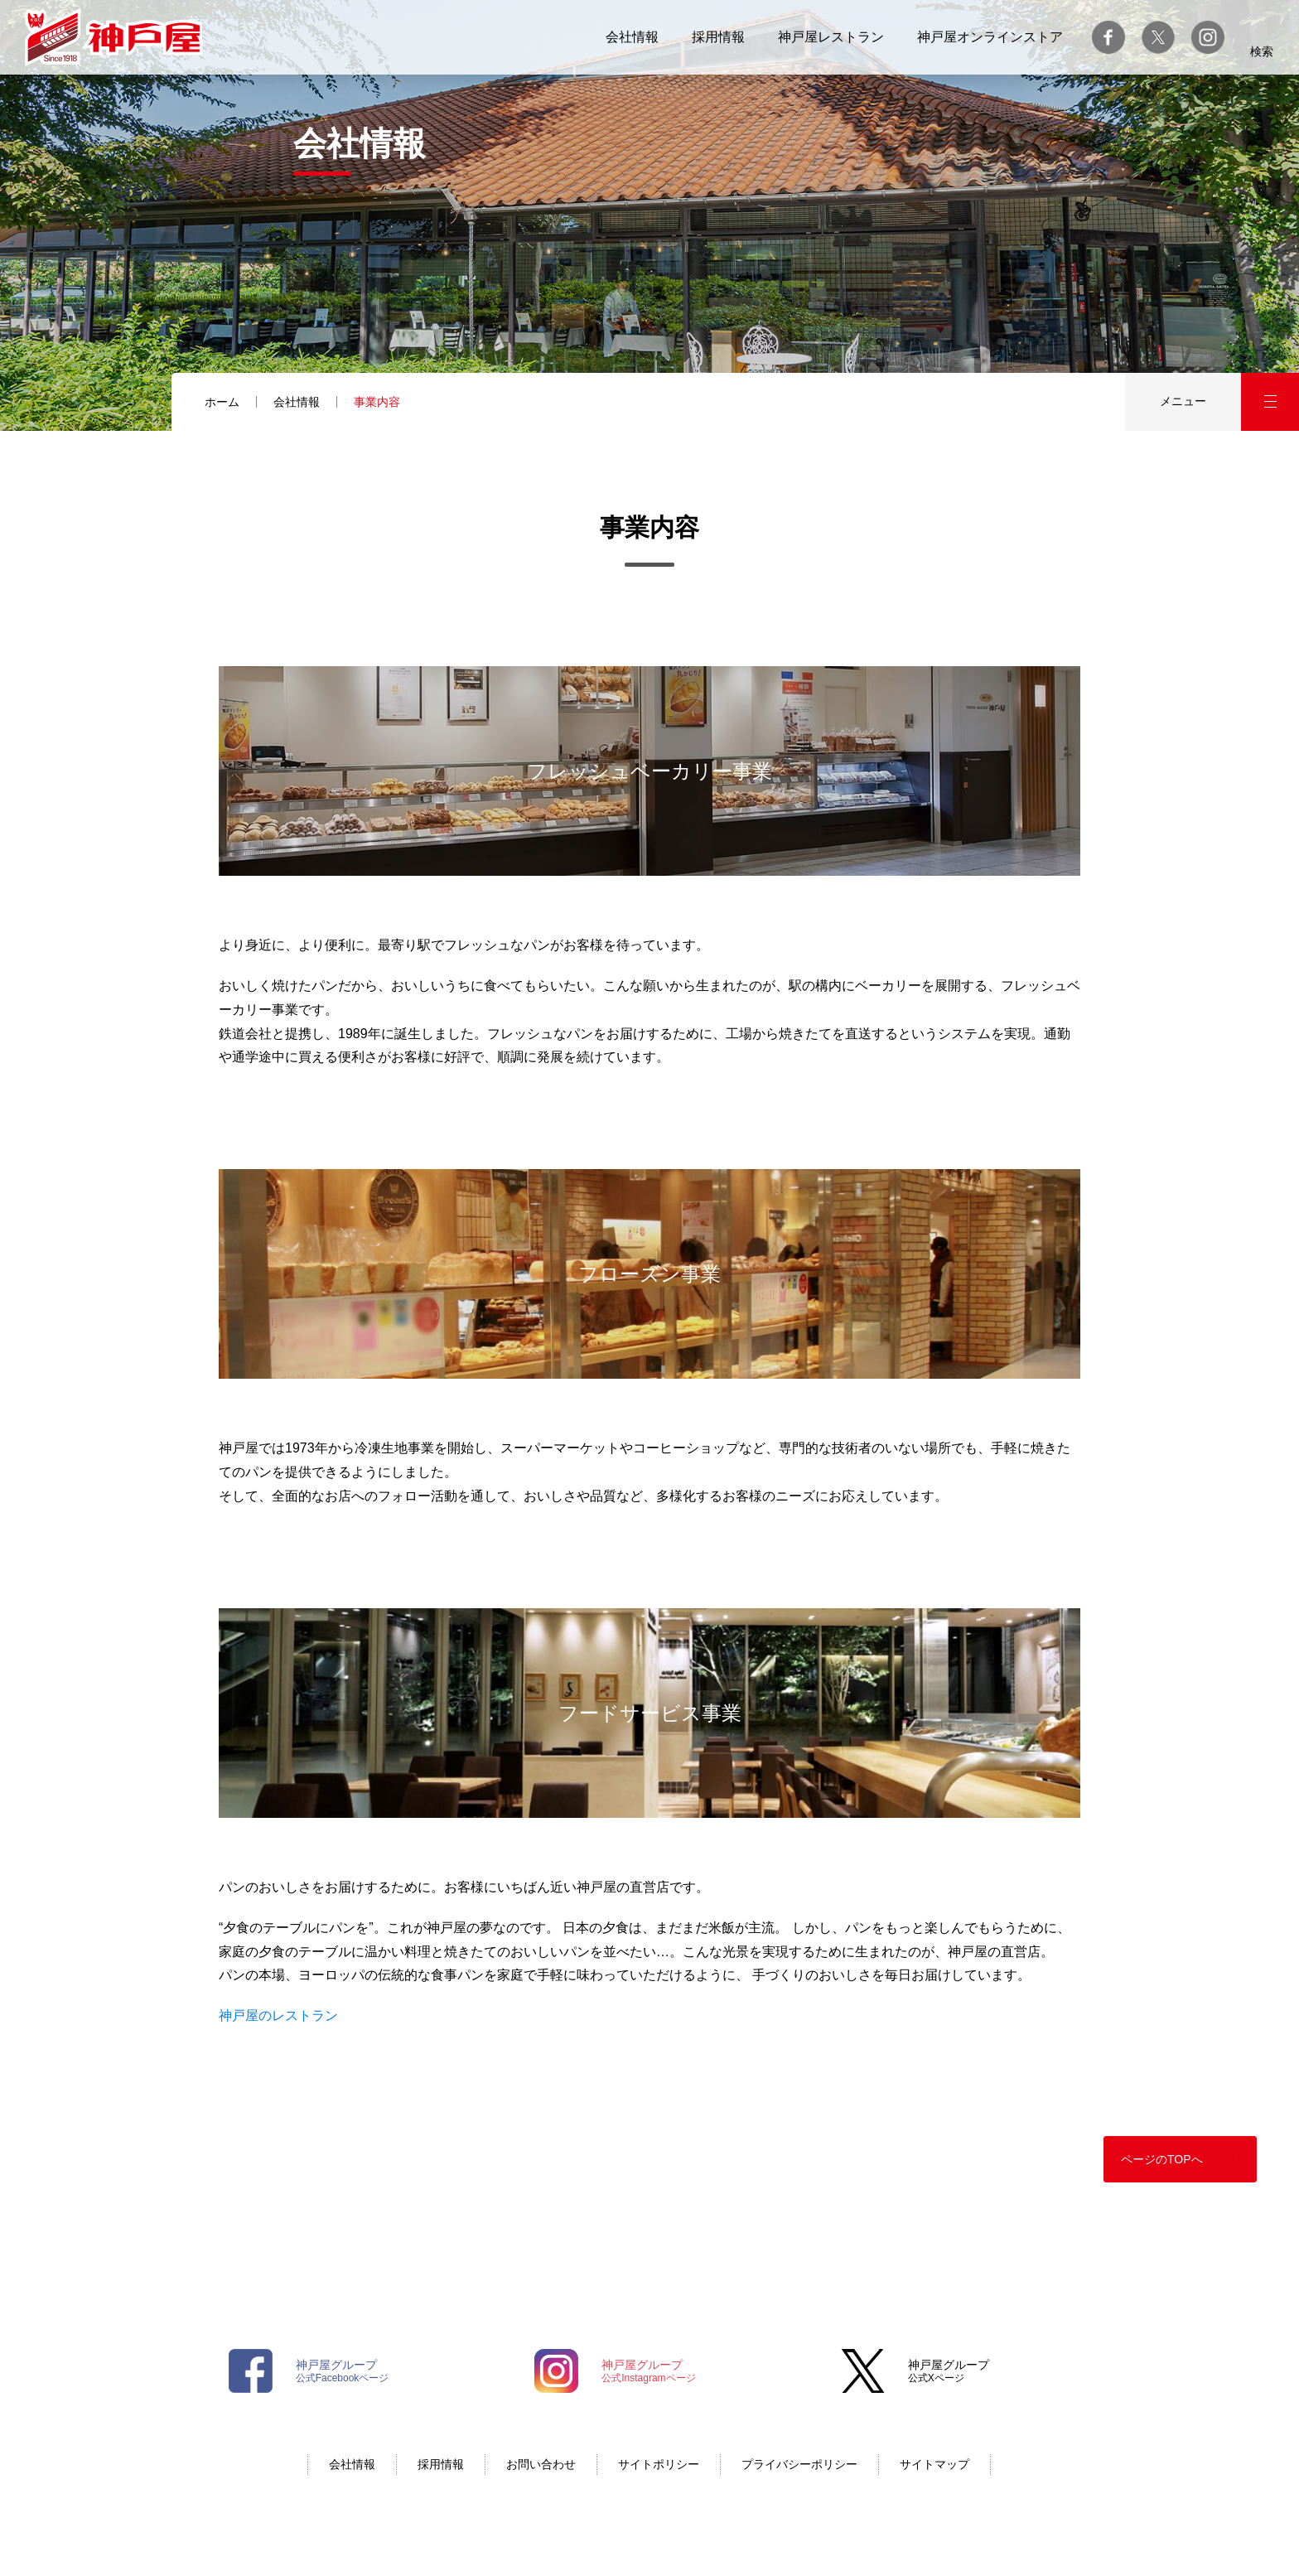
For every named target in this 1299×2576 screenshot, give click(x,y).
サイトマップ (934, 2464)
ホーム (222, 401)
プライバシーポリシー (799, 2464)
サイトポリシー (658, 2464)
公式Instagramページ (648, 2371)
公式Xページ (948, 2371)
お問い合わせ (541, 2464)
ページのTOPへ (1162, 2159)
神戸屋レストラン (831, 37)
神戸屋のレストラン (278, 2015)
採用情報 (718, 37)
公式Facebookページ (342, 2371)
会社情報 (632, 37)
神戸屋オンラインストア (990, 37)
